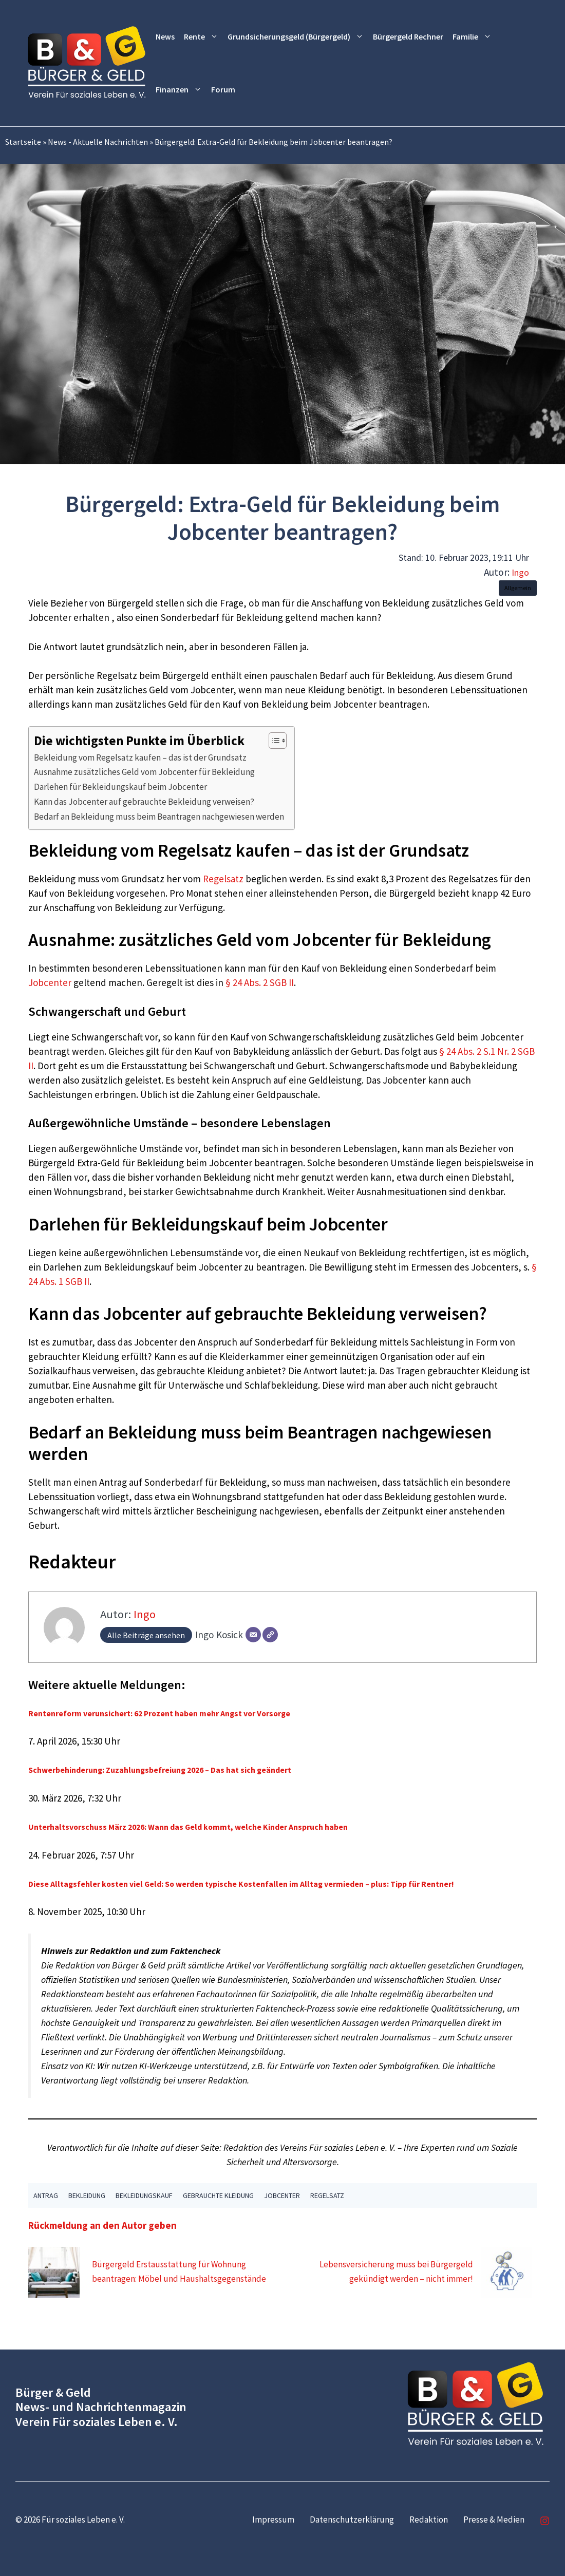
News (165, 36)
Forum (223, 89)
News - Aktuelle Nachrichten (98, 142)
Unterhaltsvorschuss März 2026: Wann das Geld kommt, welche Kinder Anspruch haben (188, 1827)
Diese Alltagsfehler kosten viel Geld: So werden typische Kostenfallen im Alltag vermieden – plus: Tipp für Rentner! (241, 1884)
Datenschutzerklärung (352, 2519)
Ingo (520, 572)
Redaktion (428, 2519)
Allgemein (517, 588)
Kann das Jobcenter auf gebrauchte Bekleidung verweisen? (144, 801)
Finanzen (181, 89)
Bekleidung (86, 2195)
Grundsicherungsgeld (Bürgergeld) (298, 36)
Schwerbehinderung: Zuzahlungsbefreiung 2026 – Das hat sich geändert (159, 1770)
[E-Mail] (253, 1634)
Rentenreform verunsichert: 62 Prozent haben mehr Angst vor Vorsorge (159, 1713)
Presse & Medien (493, 2519)
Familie (474, 36)
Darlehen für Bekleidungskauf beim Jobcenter (120, 786)
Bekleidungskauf (144, 2195)
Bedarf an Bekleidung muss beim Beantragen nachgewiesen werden (159, 816)
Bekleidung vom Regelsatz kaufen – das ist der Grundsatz (140, 757)
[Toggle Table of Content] (272, 740)
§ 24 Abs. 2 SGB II (259, 982)
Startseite (23, 142)
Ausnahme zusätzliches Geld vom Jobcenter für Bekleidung (144, 772)
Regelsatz (223, 879)
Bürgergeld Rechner (408, 36)
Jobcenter (49, 982)
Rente (203, 36)
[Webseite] (270, 1634)
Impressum (273, 2519)
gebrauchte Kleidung (218, 2195)
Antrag (45, 2195)
